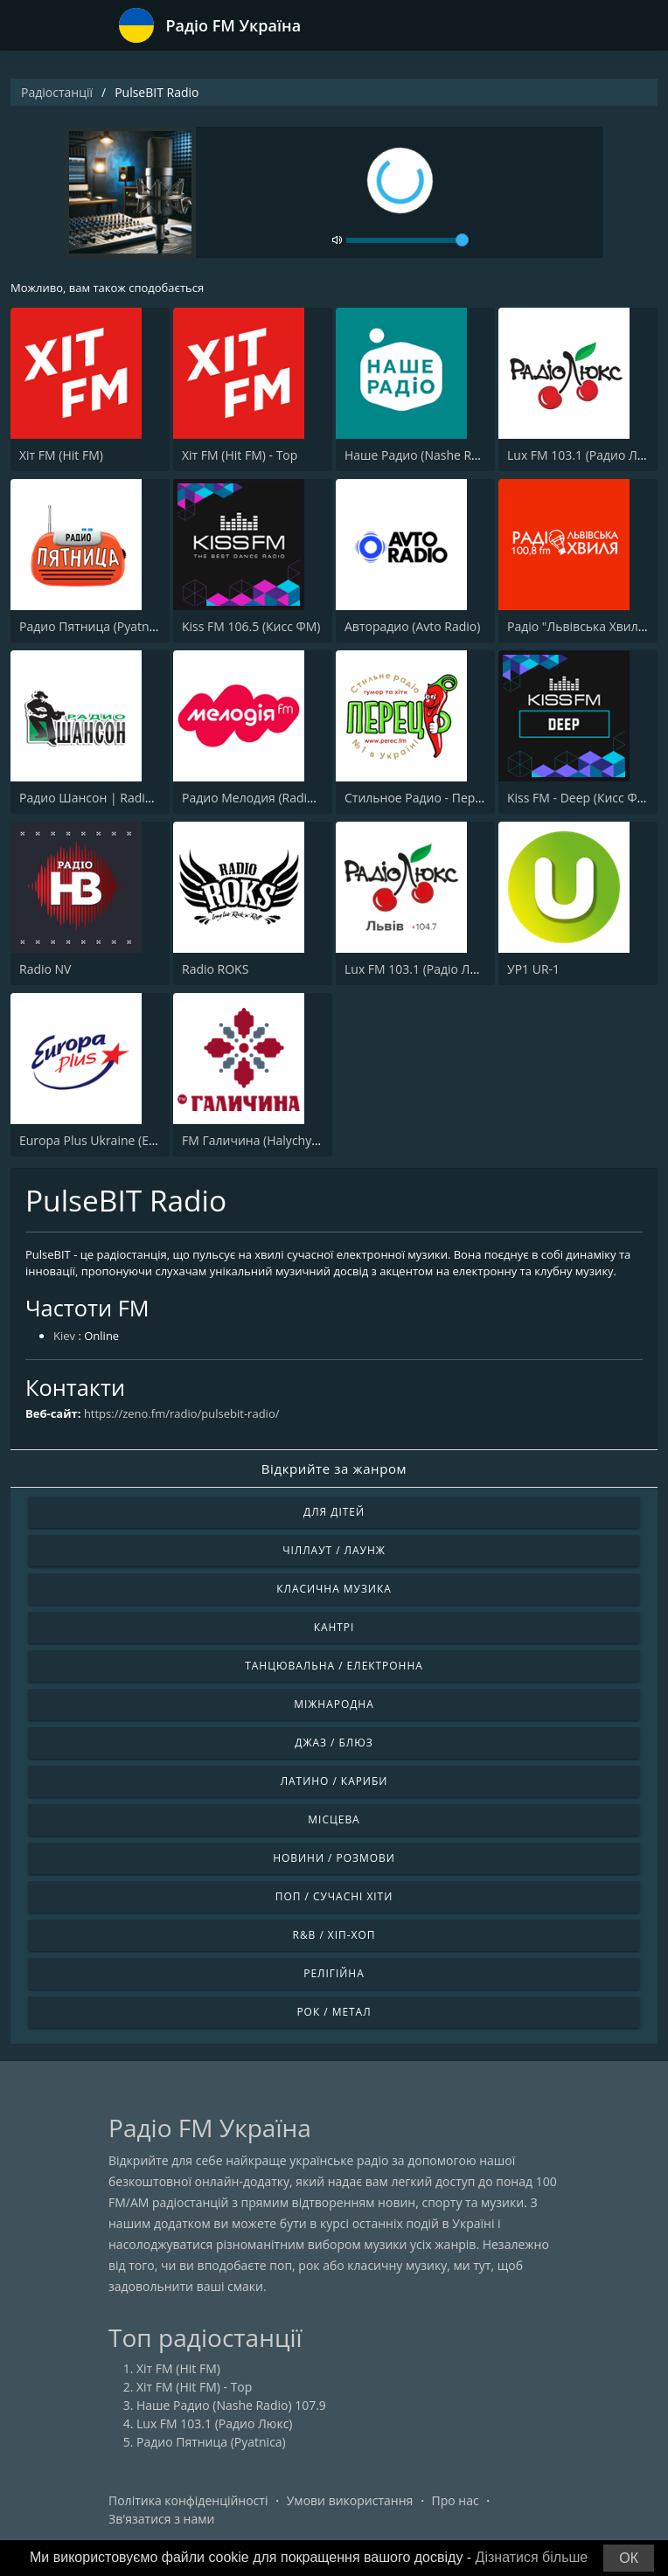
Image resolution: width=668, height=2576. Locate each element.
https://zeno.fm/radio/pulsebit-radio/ (182, 1413)
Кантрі (334, 1627)
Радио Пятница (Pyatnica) (94, 626)
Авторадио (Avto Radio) (412, 626)
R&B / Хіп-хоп (334, 1934)
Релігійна (333, 1973)
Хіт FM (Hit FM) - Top (239, 455)
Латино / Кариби (334, 1781)
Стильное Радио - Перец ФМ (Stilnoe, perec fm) (482, 797)
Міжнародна (333, 1704)
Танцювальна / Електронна (334, 1665)
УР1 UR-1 (533, 969)
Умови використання (350, 2500)
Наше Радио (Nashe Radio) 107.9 (439, 455)
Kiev (64, 1336)
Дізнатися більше (532, 2557)
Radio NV (45, 969)
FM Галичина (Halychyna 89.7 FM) (279, 1140)
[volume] (407, 240)
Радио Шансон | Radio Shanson (112, 797)
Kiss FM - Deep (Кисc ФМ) (579, 797)
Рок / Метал (333, 2011)
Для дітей (334, 1511)
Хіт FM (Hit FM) (61, 455)
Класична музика (334, 1588)
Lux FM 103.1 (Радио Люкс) (585, 455)
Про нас (455, 2500)
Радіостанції (57, 92)
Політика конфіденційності (188, 2500)
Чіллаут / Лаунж (334, 1550)
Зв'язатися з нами (161, 2518)
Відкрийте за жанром (334, 1468)
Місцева (333, 1819)
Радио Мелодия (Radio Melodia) (274, 797)
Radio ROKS (215, 969)
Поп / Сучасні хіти (334, 1896)
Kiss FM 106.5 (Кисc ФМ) (251, 626)
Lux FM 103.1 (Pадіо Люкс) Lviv (432, 969)
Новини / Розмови (334, 1857)
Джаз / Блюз (333, 1742)
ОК (628, 2558)
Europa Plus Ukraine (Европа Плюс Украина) (148, 1140)
